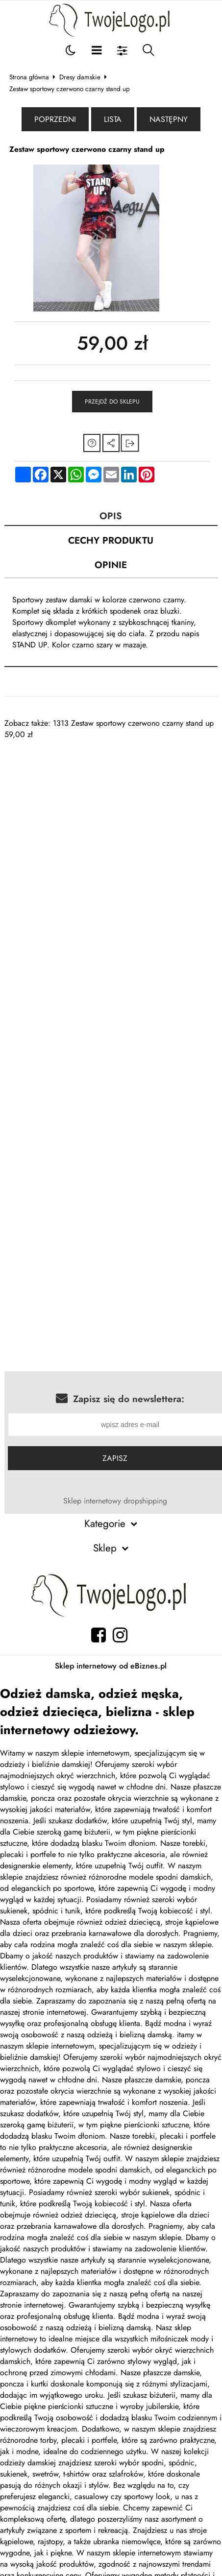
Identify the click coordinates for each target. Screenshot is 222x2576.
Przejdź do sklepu (112, 401)
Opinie (111, 565)
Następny (168, 119)
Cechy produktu (110, 540)
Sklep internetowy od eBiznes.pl (111, 1665)
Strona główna (29, 77)
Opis (110, 516)
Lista (113, 119)
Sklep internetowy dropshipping (115, 1500)
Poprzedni (55, 119)
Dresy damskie (79, 77)
